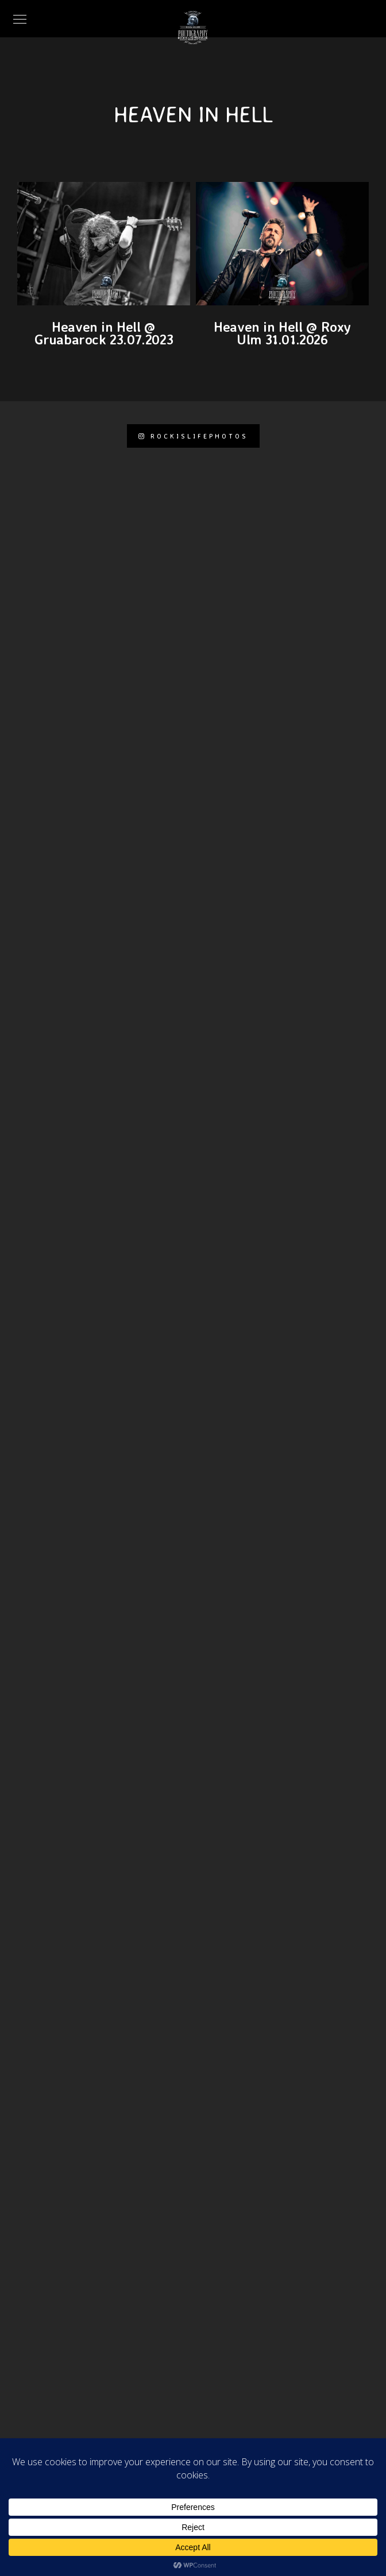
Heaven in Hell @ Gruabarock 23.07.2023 (103, 333)
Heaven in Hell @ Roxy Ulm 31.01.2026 (282, 333)
